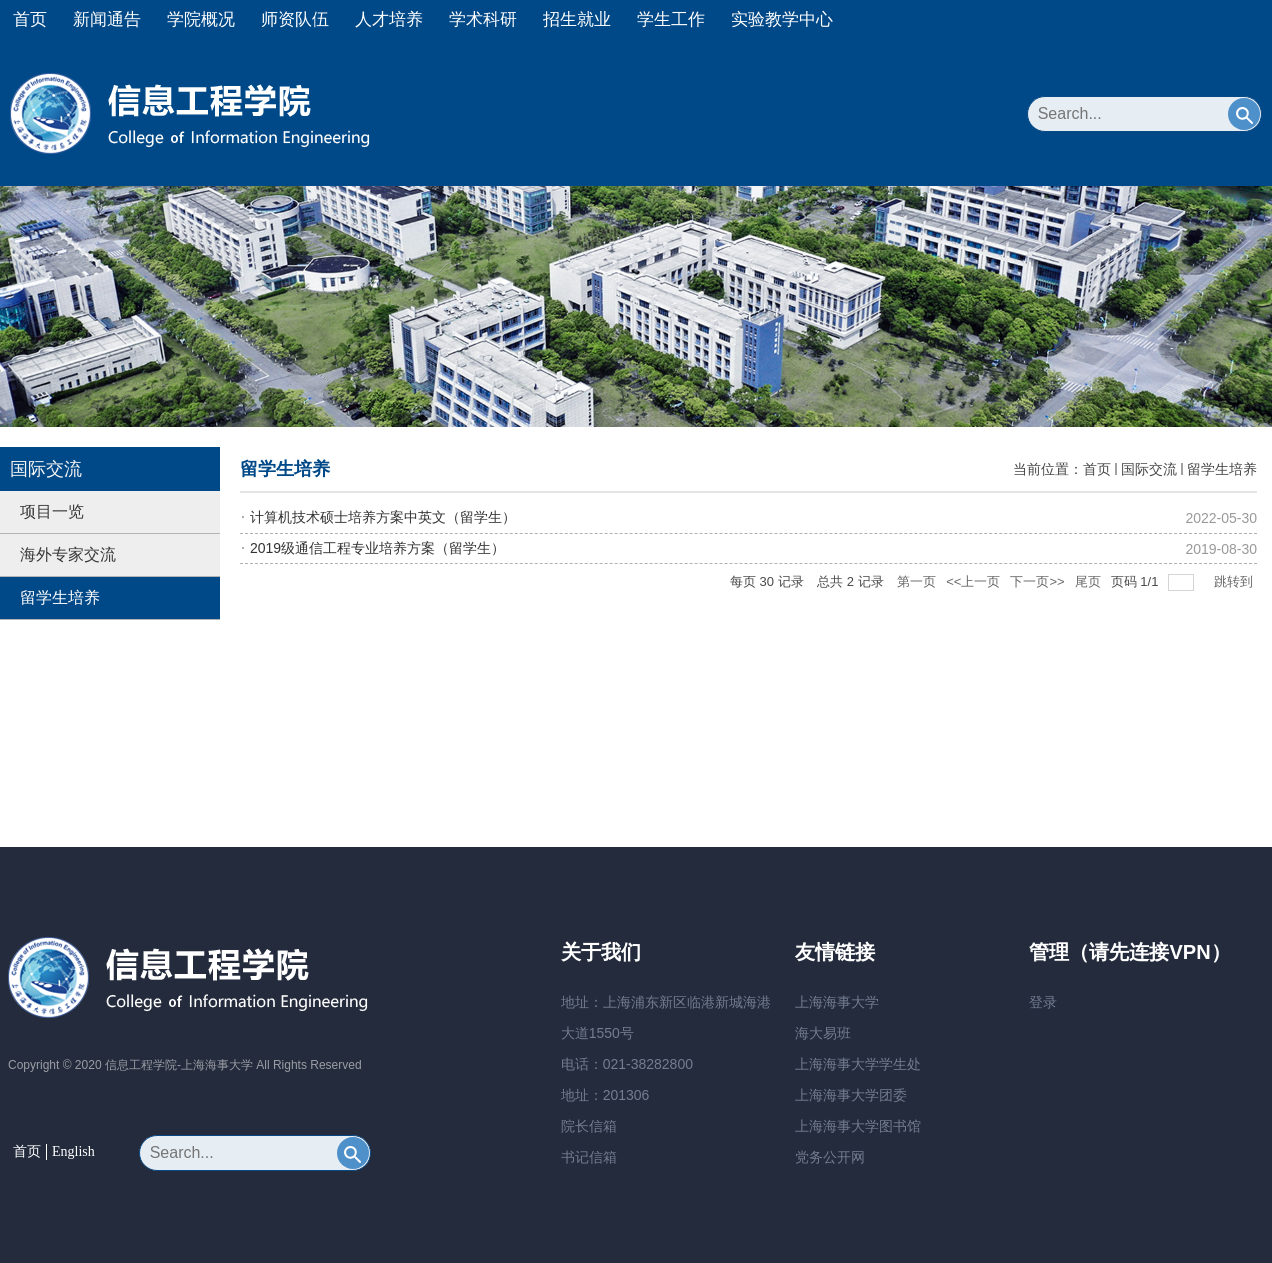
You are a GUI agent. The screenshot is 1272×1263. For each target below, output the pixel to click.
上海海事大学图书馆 (858, 1126)
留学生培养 (1222, 469)
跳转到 (1235, 581)
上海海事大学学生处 (858, 1064)
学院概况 (201, 19)
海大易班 (823, 1033)
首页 (30, 19)
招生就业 (577, 19)
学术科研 (483, 19)
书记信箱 (589, 1157)
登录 (1043, 1002)
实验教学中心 (782, 19)
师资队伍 (295, 19)
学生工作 (671, 19)
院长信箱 (589, 1126)
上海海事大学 (837, 1002)
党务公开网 (830, 1157)
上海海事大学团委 (851, 1095)
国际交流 (1149, 469)
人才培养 (389, 19)
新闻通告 (107, 19)
